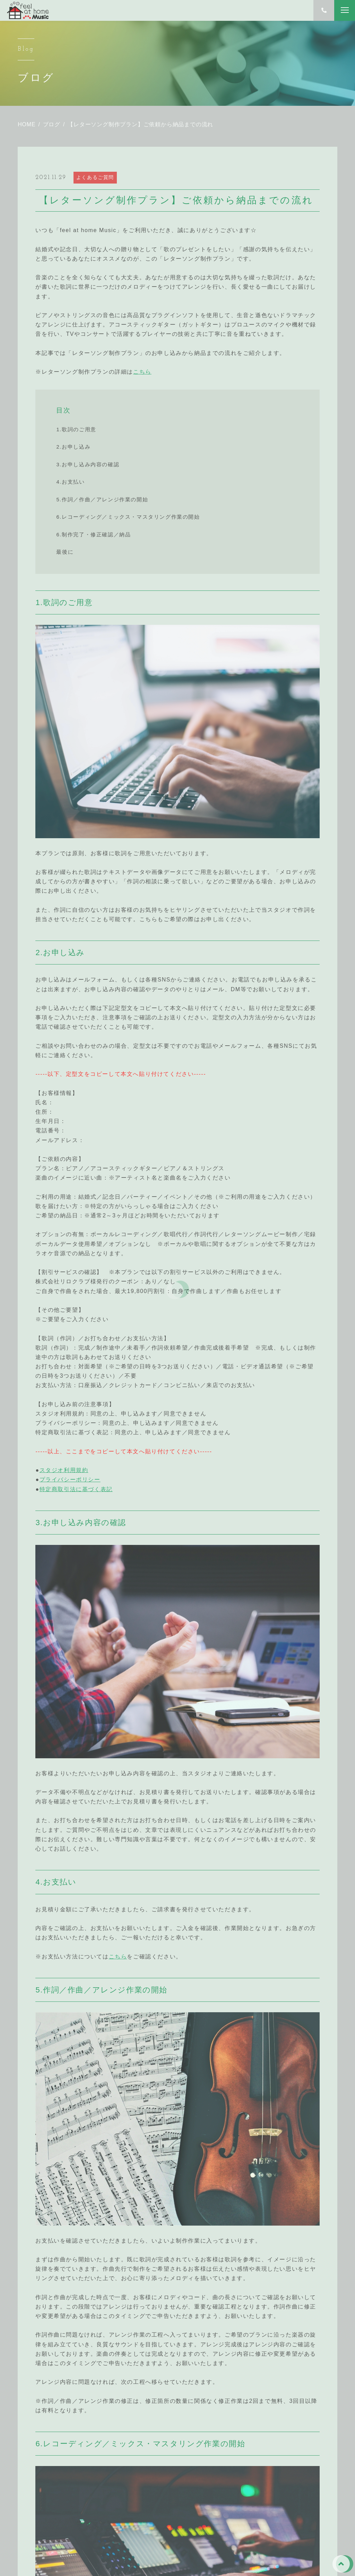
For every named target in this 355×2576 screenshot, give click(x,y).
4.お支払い (70, 482)
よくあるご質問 (95, 177)
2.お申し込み (73, 447)
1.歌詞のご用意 (76, 429)
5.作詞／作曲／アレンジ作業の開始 (102, 499)
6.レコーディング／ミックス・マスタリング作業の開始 (128, 517)
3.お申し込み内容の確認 (87, 464)
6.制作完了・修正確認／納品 (93, 534)
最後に (64, 552)
